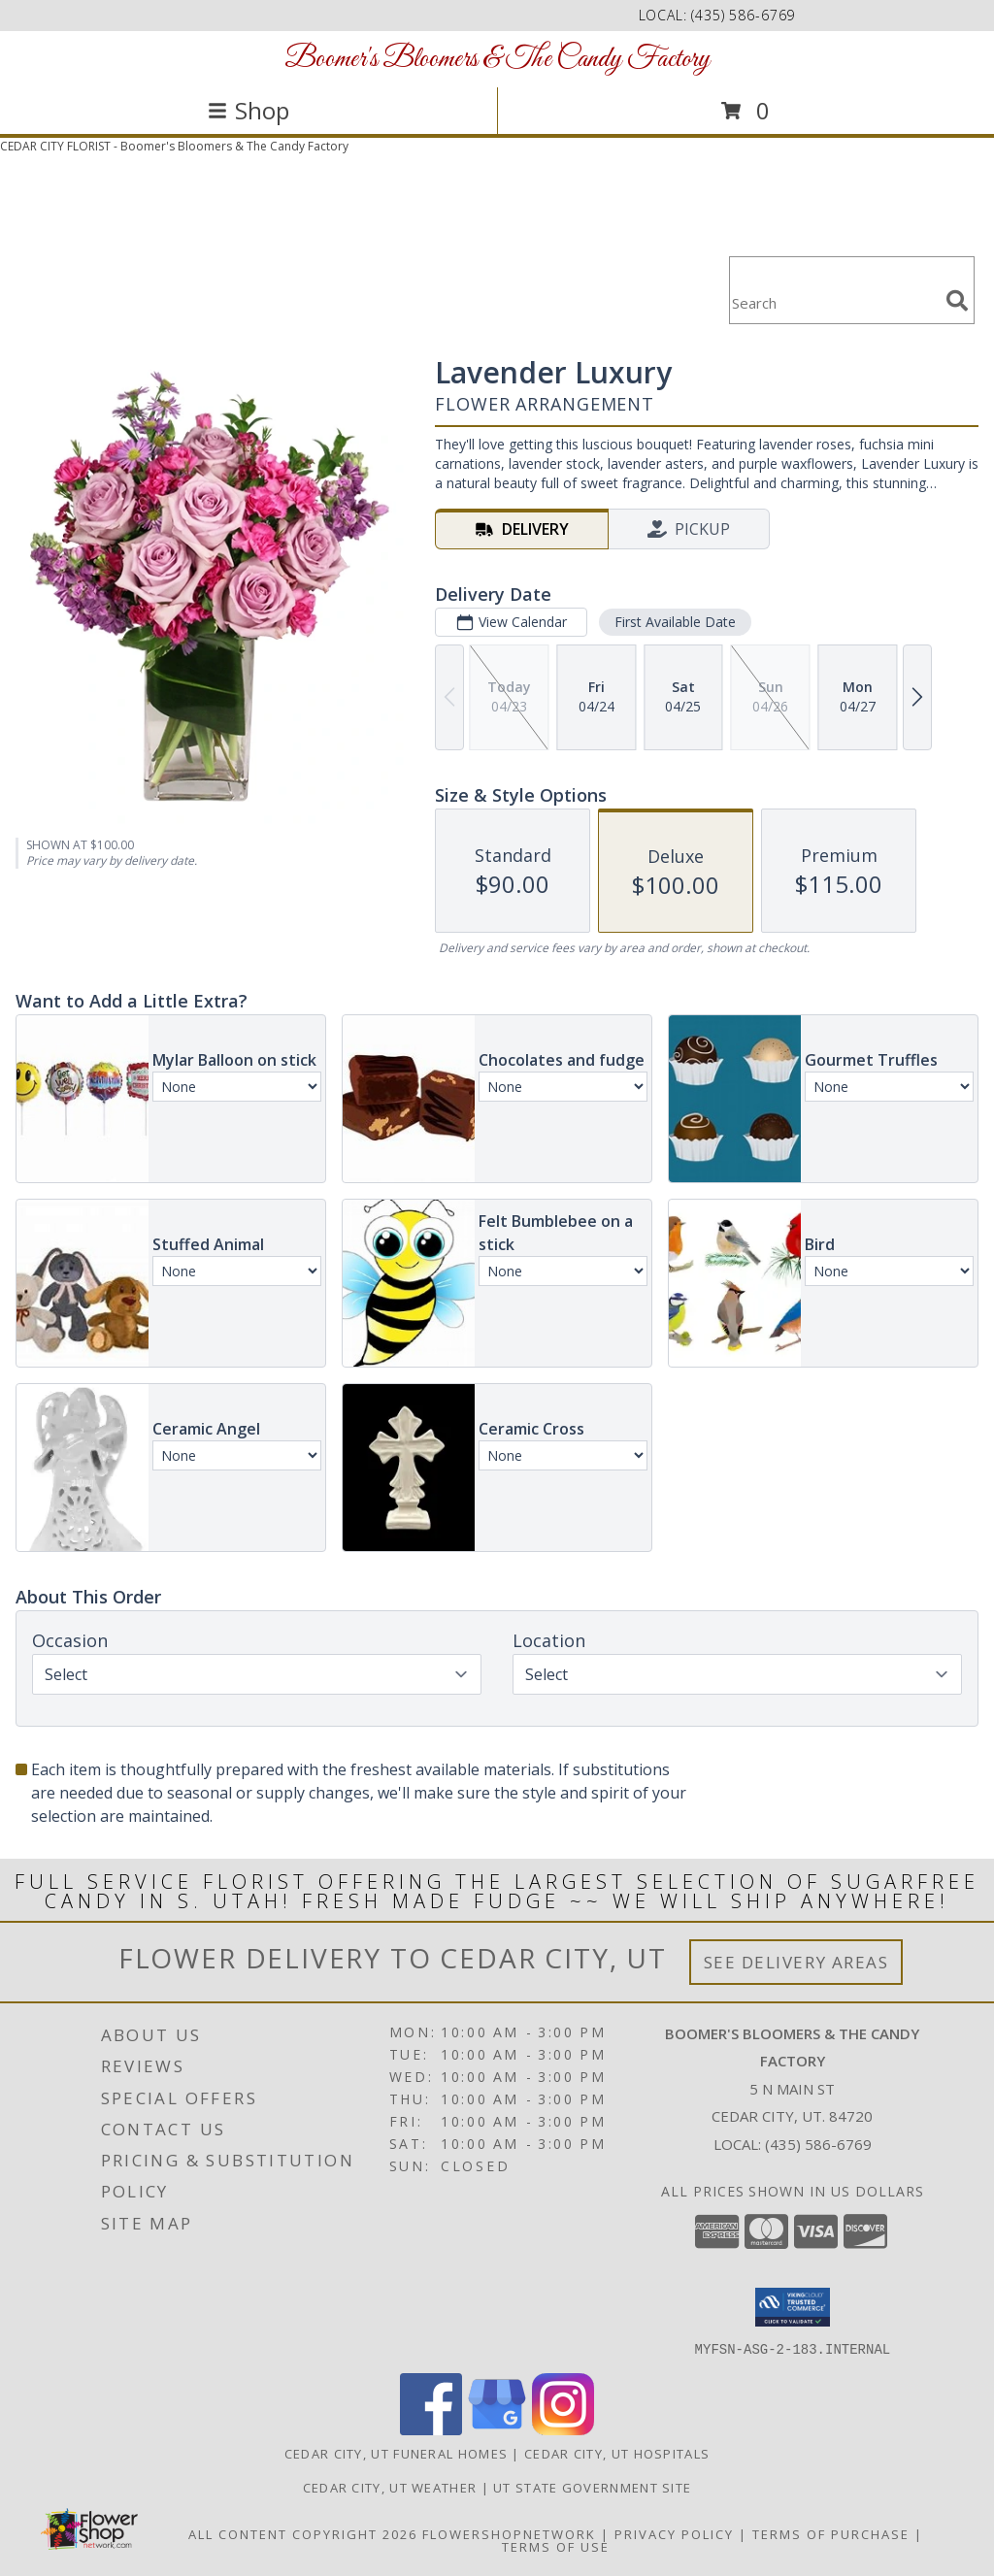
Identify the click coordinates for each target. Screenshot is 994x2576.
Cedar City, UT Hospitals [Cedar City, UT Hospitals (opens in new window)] (617, 2452)
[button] (792, 2307)
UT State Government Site (592, 2486)
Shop (248, 110)
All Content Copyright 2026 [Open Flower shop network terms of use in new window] (302, 2533)
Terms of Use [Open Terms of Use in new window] (556, 2546)
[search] (957, 301)
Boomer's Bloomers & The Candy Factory (497, 59)
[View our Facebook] (431, 2429)
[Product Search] (834, 302)
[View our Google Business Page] (497, 2429)
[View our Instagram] (563, 2429)
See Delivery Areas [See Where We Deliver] (796, 1962)
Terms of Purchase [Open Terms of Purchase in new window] (831, 2533)
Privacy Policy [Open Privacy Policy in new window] (674, 2533)
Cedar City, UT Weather (390, 2486)
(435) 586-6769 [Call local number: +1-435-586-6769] (743, 15)
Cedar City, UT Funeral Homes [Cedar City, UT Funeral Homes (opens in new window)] (396, 2452)
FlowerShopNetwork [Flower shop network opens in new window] (509, 2533)
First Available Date (675, 621)
